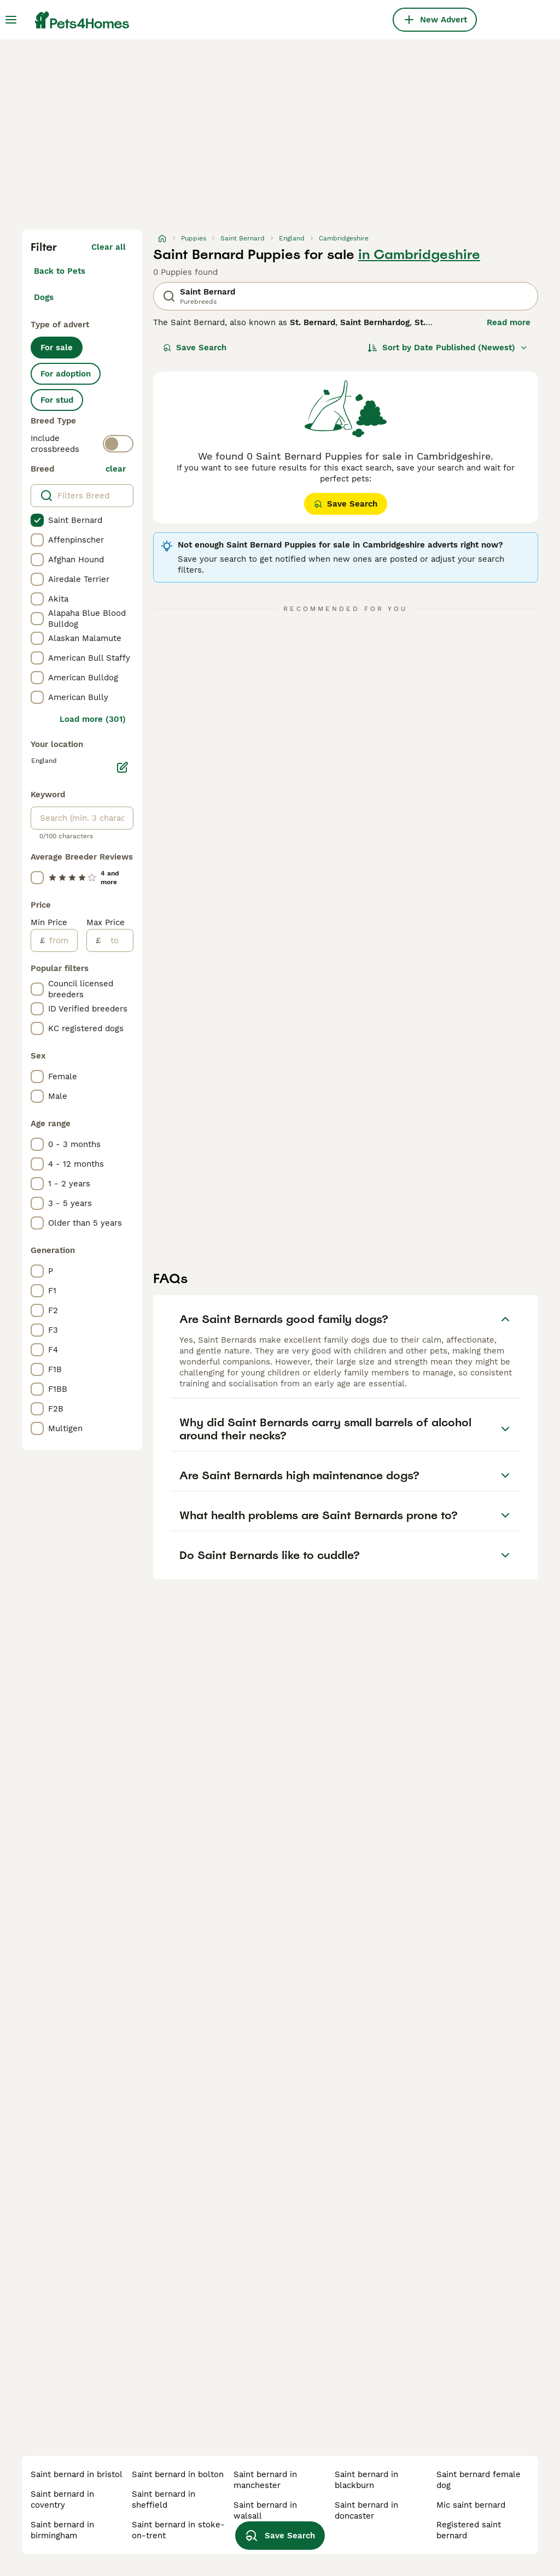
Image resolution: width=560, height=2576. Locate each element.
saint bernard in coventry (62, 2499)
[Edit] (122, 767)
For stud (56, 400)
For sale (56, 347)
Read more (508, 322)
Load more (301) (93, 719)
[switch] (118, 443)
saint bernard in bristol (76, 2474)
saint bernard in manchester (265, 2479)
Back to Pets (59, 271)
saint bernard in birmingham (62, 2530)
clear (116, 469)
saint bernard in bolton (178, 2474)
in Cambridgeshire (419, 254)
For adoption (65, 374)
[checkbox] (37, 520)
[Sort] (447, 347)
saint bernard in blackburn (366, 2479)
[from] (61, 940)
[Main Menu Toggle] (11, 20)
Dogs (44, 297)
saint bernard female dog (478, 2479)
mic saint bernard (470, 2505)
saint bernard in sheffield (163, 2499)
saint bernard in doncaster (366, 2510)
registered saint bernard (468, 2530)
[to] (117, 940)
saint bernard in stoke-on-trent (178, 2530)
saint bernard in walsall (265, 2510)
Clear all (108, 247)
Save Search (194, 347)
